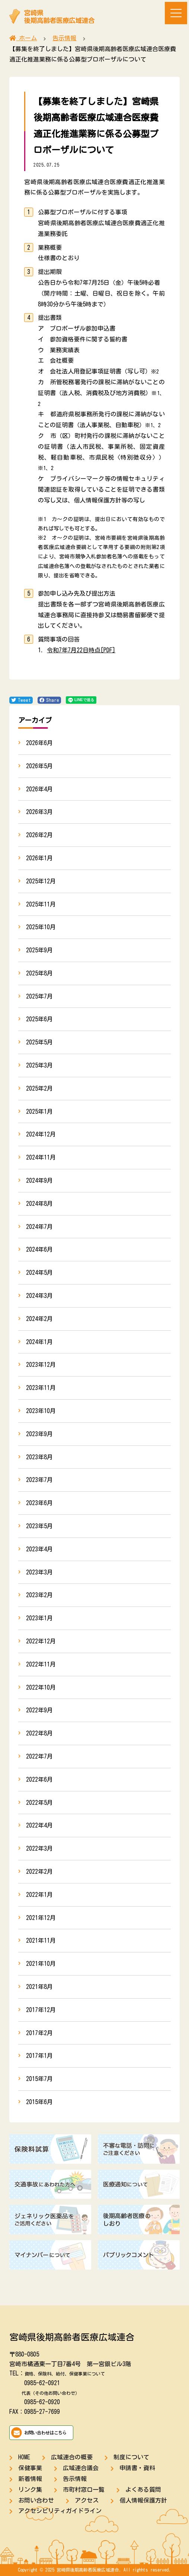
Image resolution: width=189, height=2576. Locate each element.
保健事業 (30, 2468)
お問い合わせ (36, 2500)
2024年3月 (39, 1296)
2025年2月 (39, 1088)
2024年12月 (41, 1134)
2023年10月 (41, 1411)
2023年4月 (39, 1549)
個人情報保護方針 (143, 2500)
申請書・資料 (137, 2468)
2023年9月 (39, 1434)
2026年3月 (39, 812)
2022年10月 (41, 1687)
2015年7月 (39, 2079)
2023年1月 (39, 1618)
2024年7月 (39, 1227)
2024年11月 (41, 1157)
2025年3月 (39, 1065)
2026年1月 (39, 858)
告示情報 (75, 2479)
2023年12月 (41, 1365)
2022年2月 (39, 1872)
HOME (24, 2457)
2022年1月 (39, 1895)
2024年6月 (39, 1249)
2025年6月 (39, 1019)
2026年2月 (39, 835)
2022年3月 (39, 1848)
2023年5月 (39, 1526)
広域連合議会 (81, 2468)
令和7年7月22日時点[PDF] (81, 650)
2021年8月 (39, 1987)
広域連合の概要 (72, 2457)
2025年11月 (41, 904)
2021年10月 (41, 1964)
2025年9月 (39, 950)
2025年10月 (41, 927)
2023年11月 (41, 1388)
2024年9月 (39, 1180)
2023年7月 (39, 1480)
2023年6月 (39, 1503)
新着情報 (30, 2479)
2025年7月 (39, 996)
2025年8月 (39, 973)
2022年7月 (39, 1756)
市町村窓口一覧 (84, 2490)
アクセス (87, 2500)
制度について (131, 2457)
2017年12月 (41, 2010)
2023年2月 (39, 1595)
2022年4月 (39, 1825)
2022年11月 (41, 1664)
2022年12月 (41, 1641)
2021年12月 (41, 1918)
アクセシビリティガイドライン (60, 2511)
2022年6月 (39, 1779)
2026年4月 (39, 789)
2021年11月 (41, 1940)
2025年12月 (41, 881)
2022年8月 (39, 1733)
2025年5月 (39, 1042)
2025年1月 (39, 1111)
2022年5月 (39, 1803)
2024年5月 (39, 1273)
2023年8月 (39, 1457)
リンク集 (30, 2490)
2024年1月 (39, 1342)
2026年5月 (39, 766)
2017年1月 (39, 2056)
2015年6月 (39, 2102)
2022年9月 (39, 1710)
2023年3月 (39, 1572)
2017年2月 (39, 2033)
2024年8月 (39, 1204)
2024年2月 (39, 1319)
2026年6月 (39, 743)
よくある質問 (143, 2490)
